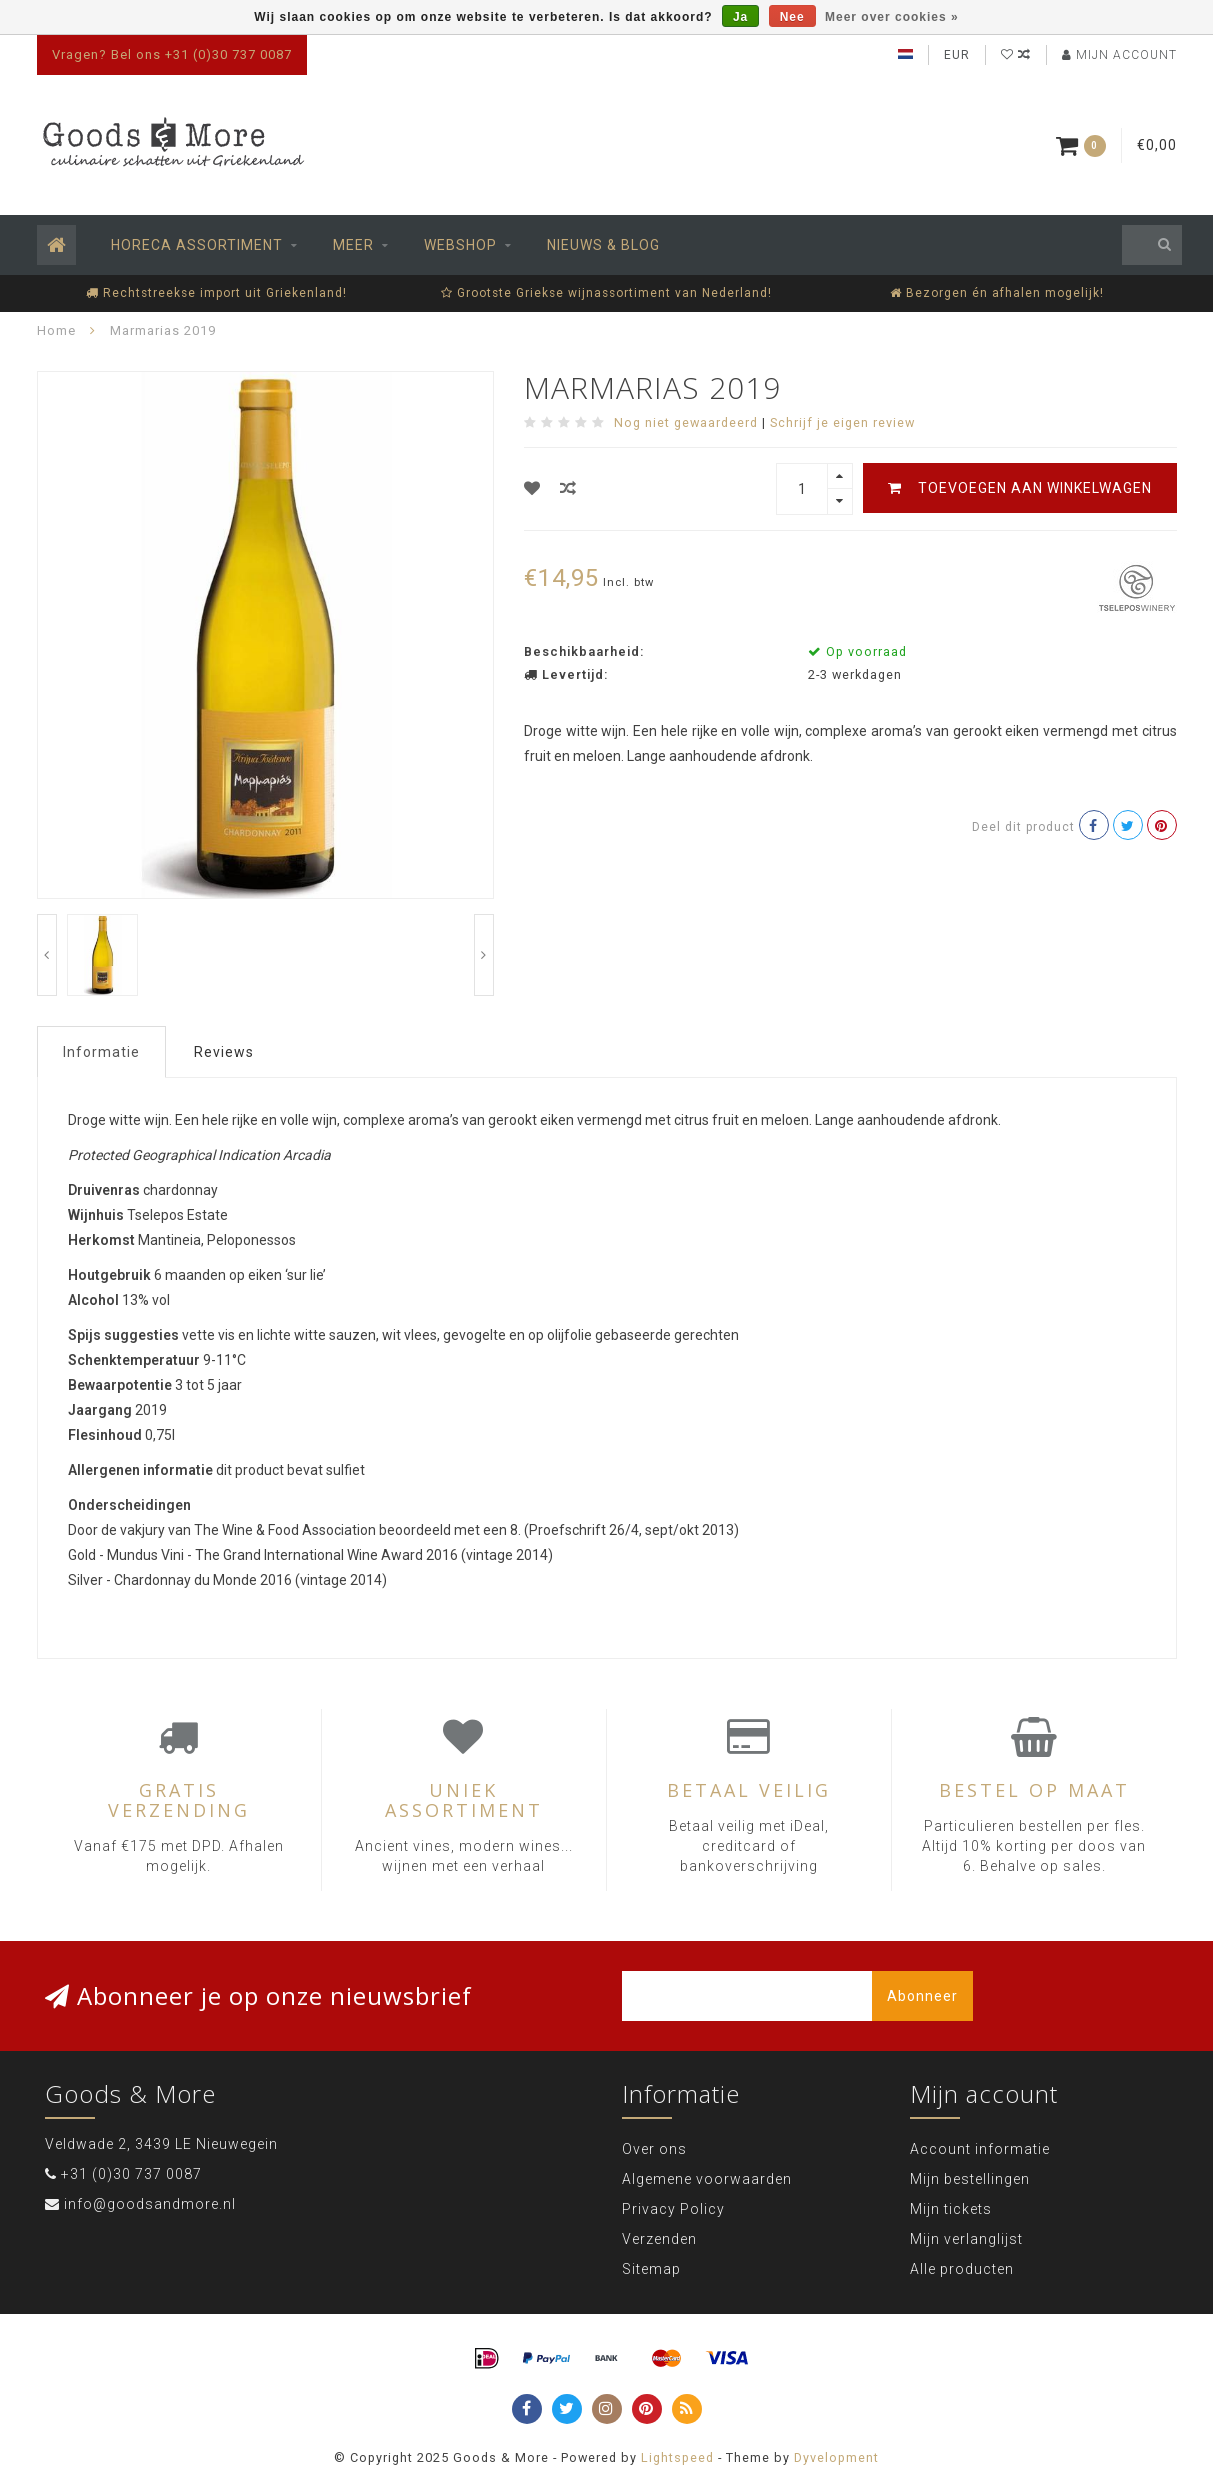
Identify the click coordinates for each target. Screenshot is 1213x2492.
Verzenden (659, 2239)
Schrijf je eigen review (842, 422)
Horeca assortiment (197, 245)
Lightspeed (677, 2457)
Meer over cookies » (892, 17)
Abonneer (922, 1996)
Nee (792, 17)
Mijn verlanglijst (966, 2239)
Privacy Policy (673, 2209)
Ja (740, 17)
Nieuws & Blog (603, 245)
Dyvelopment (836, 2457)
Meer (353, 245)
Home (56, 330)
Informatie (101, 1052)
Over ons (654, 2149)
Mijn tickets (951, 2209)
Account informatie (980, 2149)
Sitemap (651, 2269)
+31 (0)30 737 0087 (131, 2174)
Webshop (460, 245)
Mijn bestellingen (970, 2179)
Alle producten (962, 2269)
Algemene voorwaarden (707, 2179)
